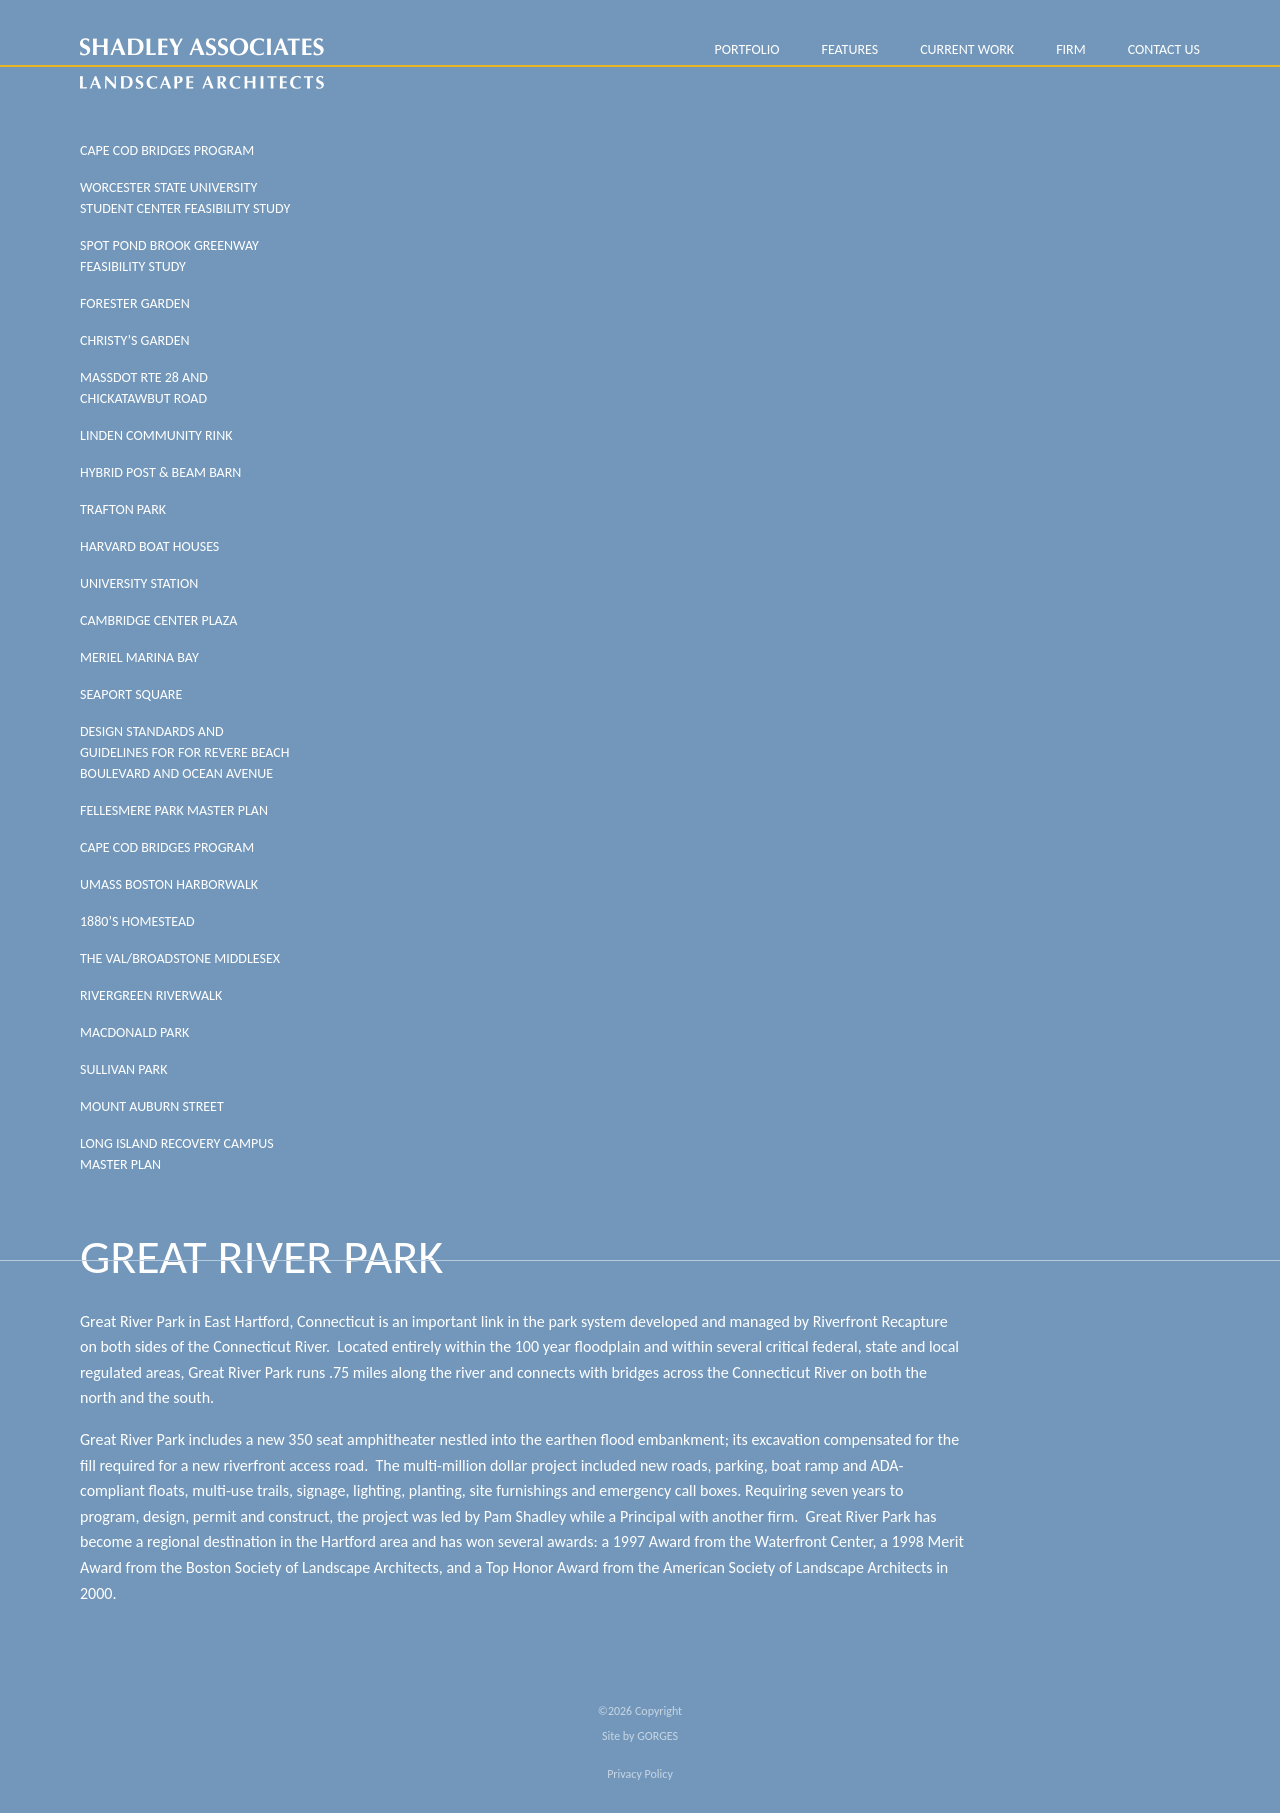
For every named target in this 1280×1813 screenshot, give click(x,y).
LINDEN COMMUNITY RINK (156, 435)
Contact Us (1164, 49)
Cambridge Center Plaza (158, 620)
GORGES (657, 1736)
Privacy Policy (640, 1774)
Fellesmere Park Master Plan (174, 810)
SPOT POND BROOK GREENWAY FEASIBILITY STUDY (169, 256)
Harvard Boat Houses (149, 546)
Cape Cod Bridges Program (167, 150)
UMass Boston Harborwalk (169, 884)
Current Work (967, 49)
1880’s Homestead (137, 921)
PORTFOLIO (746, 49)
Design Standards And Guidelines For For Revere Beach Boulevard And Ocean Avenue (185, 752)
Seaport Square (131, 694)
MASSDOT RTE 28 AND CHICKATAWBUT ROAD (144, 388)
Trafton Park (123, 509)
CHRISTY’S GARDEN (135, 340)
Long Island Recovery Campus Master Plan (177, 1154)
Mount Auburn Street (152, 1106)
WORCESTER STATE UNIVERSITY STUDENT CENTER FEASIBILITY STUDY (185, 198)
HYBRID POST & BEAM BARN (160, 472)
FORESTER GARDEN (135, 303)
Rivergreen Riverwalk (151, 995)
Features (849, 49)
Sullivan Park (123, 1069)
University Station (139, 583)
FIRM (1071, 49)
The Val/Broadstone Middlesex (180, 958)
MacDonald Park (134, 1032)
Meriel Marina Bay (139, 657)
